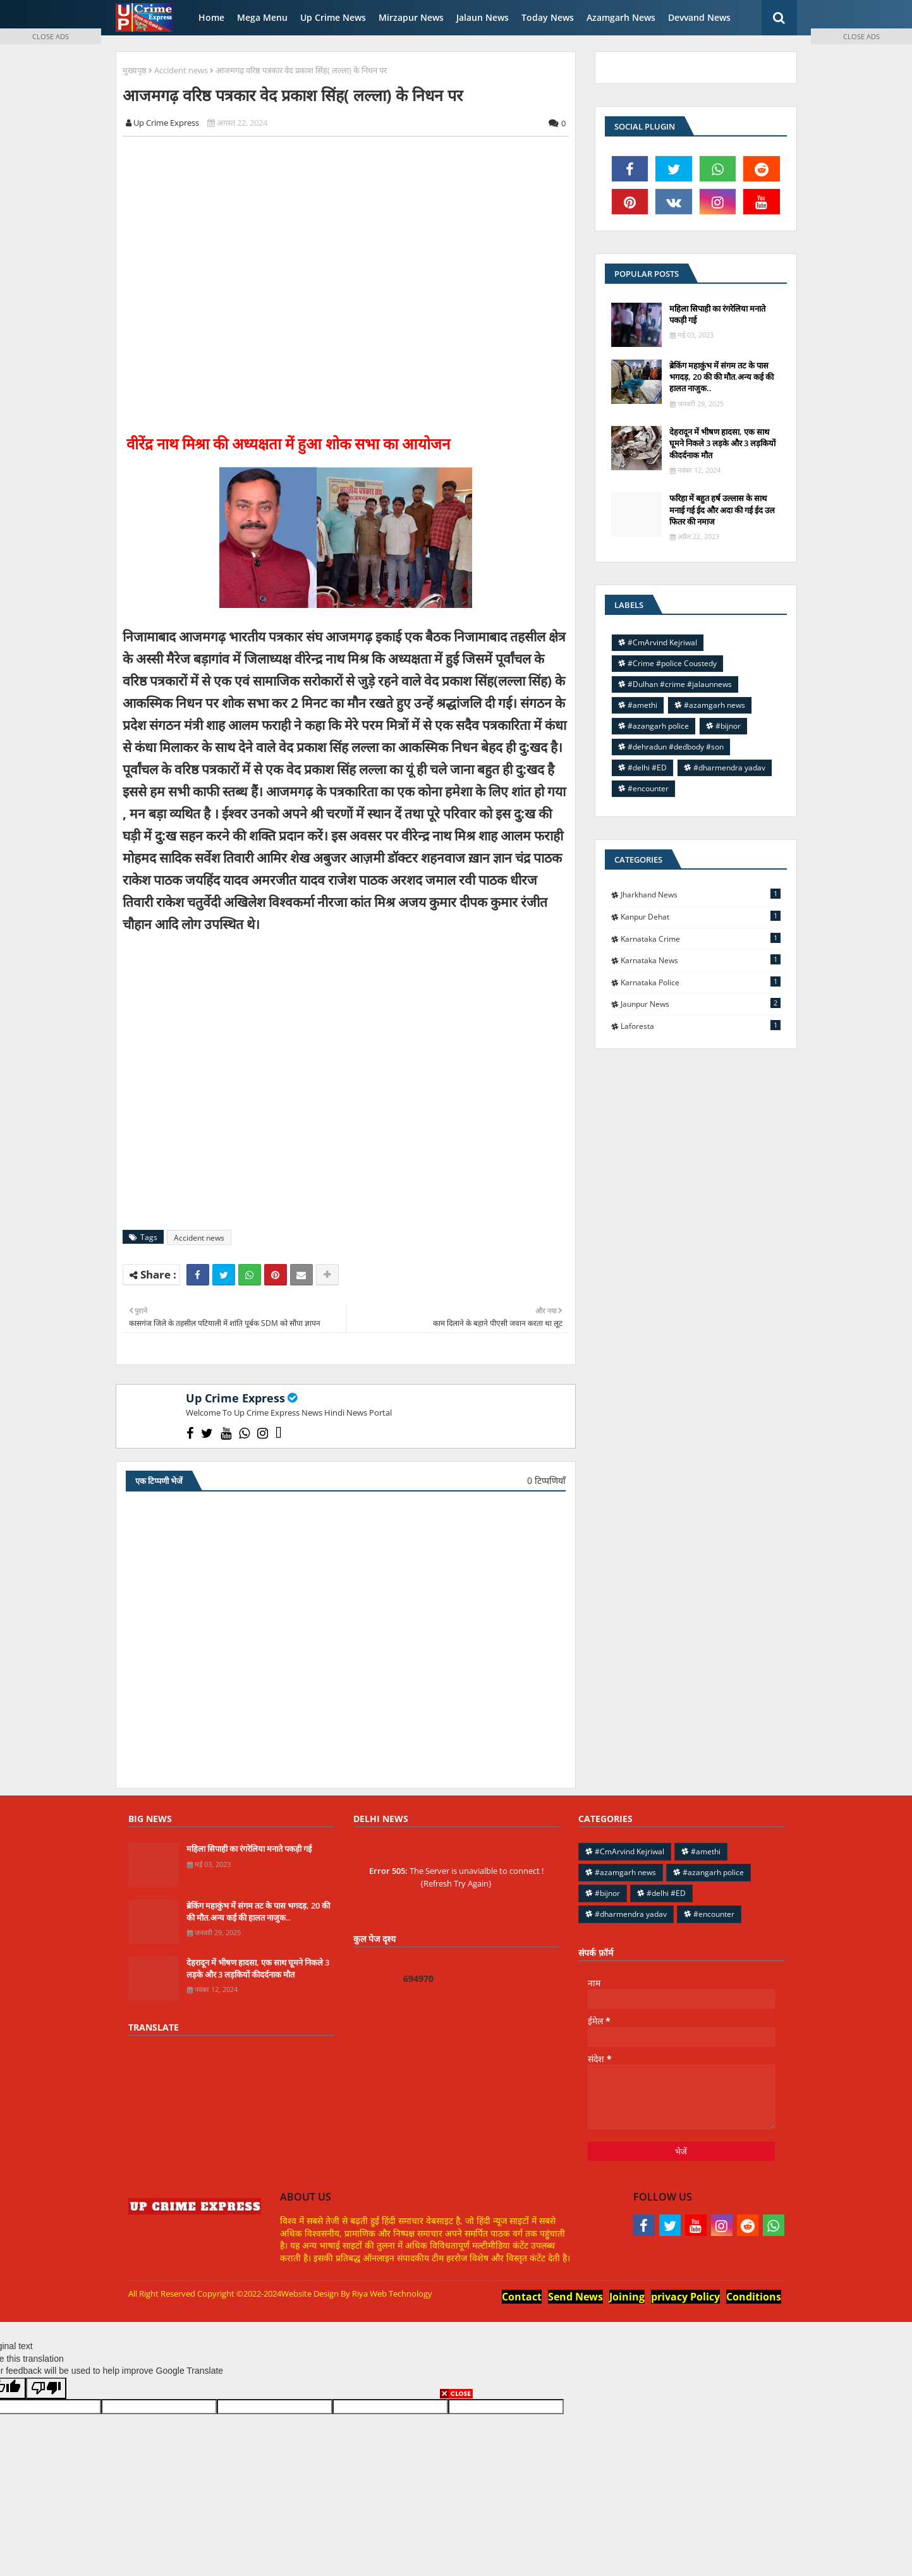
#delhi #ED (647, 767)
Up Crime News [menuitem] (333, 17)
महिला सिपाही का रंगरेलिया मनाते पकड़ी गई (717, 314)
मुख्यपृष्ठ (135, 70)
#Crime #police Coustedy (672, 663)
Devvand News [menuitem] (699, 17)
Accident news (181, 70)
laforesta (701, 1025)
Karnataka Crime (701, 938)
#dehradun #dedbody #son (676, 746)
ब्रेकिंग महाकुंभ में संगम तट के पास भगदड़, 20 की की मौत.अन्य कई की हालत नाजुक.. (721, 377)
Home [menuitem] (211, 17)
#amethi (642, 705)
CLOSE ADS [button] (50, 36)
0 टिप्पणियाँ (546, 1480)
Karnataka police (701, 982)
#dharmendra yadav (729, 767)
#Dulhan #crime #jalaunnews (680, 684)
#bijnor (728, 725)
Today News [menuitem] (547, 17)
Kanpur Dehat (701, 916)
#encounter (648, 788)
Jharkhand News (701, 894)
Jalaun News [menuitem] (482, 17)
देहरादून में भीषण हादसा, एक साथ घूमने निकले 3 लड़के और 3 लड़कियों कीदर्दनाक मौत (722, 443)
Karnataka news (701, 960)
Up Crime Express (235, 1398)
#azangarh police (658, 725)
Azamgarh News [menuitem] (621, 17)
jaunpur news (701, 1003)
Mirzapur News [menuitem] (411, 17)
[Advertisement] (353, 284)
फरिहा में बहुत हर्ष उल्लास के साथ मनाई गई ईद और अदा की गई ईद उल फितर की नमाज (722, 509)
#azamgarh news (714, 705)
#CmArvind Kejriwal (662, 642)
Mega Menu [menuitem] (262, 17)
